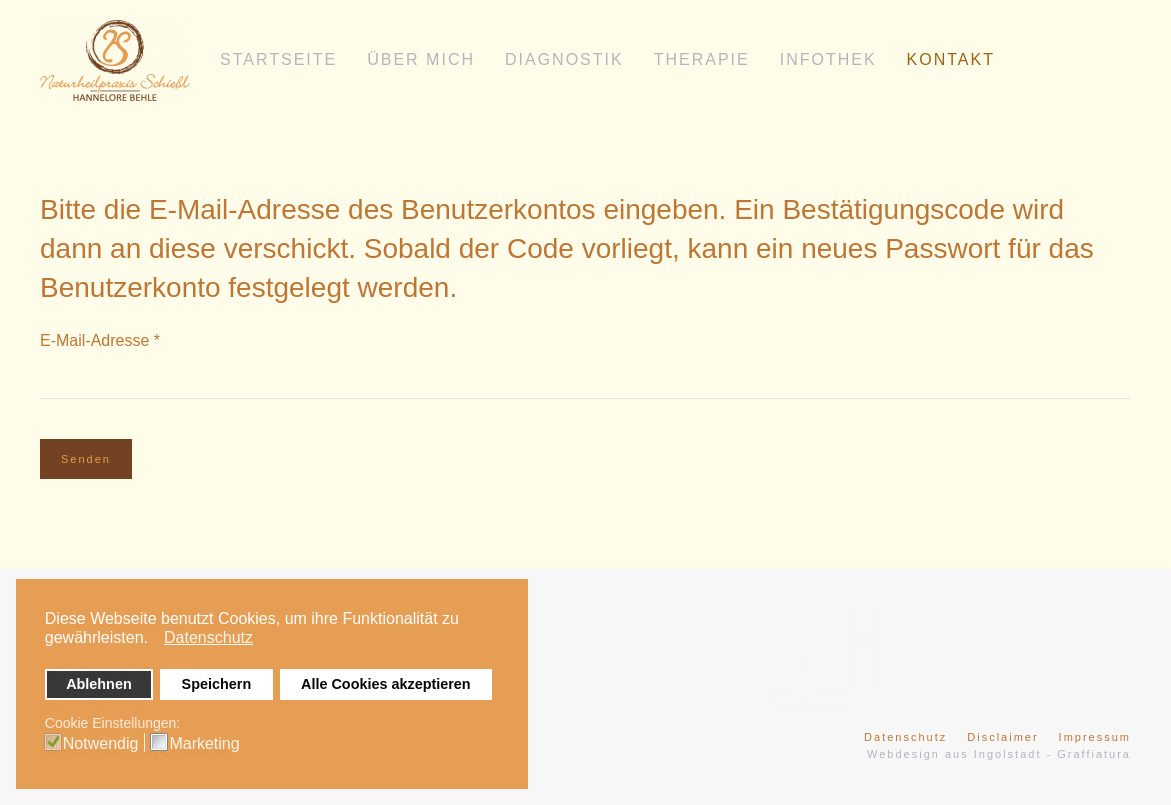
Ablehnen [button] (99, 684)
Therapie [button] (702, 59)
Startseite (278, 59)
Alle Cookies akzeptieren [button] (386, 684)
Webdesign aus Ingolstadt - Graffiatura (999, 754)
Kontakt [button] (951, 59)
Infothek (828, 59)
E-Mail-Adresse (100, 340)
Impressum (1095, 737)
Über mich (421, 59)
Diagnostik (564, 59)
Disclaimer (1002, 737)
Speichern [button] (217, 684)
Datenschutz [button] (208, 637)
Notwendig (101, 744)
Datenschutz (905, 737)
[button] (153, 640)
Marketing (204, 744)
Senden (86, 459)
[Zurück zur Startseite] (115, 60)
